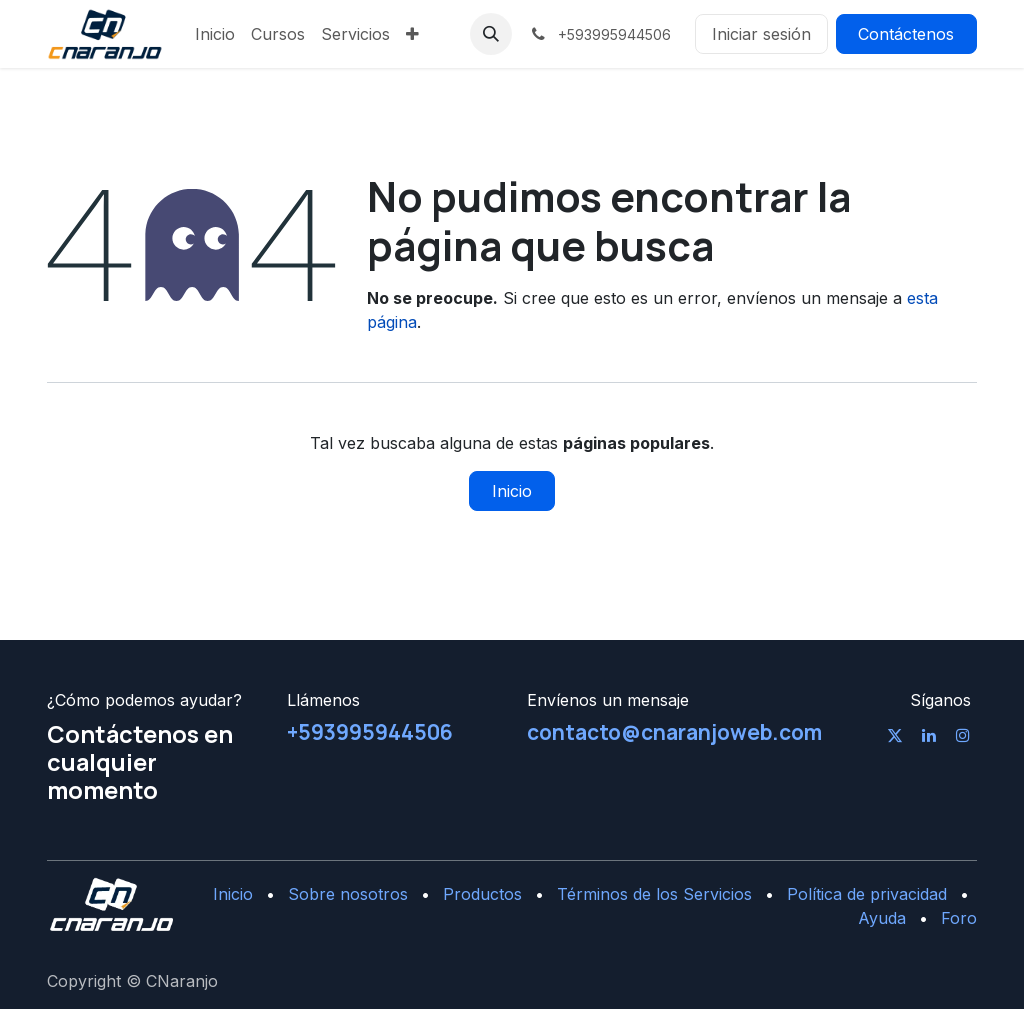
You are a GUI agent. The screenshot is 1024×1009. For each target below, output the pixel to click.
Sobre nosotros (348, 894)
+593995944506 (370, 732)
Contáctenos (906, 34)
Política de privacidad (867, 894)
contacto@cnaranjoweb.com (674, 732)
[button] (491, 34)
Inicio (512, 491)
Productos (482, 894)
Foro (959, 918)
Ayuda (882, 918)
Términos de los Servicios (654, 894)
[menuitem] (215, 34)
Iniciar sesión (761, 34)
